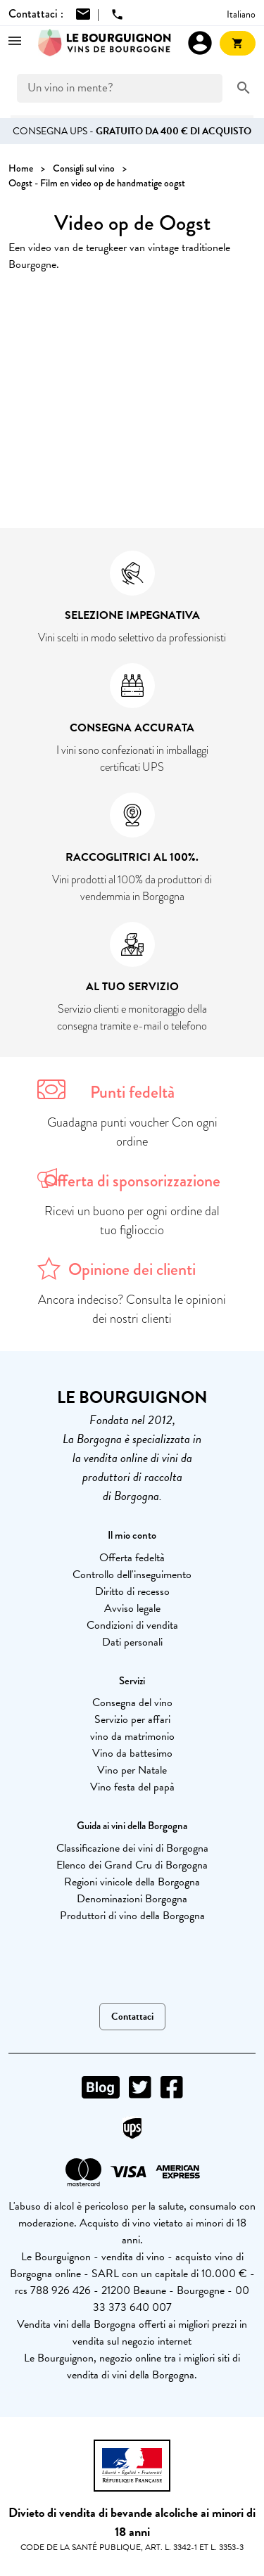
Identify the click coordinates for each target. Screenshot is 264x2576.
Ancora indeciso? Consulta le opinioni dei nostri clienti (132, 1309)
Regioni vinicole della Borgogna (132, 1881)
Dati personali (132, 1642)
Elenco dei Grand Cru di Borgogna (132, 1865)
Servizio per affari (132, 1719)
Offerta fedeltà (132, 1557)
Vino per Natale (132, 1770)
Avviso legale (132, 1608)
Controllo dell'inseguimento (132, 1574)
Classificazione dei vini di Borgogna (132, 1848)
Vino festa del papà (132, 1787)
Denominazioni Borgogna (132, 1898)
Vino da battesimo (132, 1753)
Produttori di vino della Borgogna (132, 1915)
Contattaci (132, 2016)
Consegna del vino (132, 1702)
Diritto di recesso (132, 1591)
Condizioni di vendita (132, 1625)
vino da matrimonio (132, 1736)
